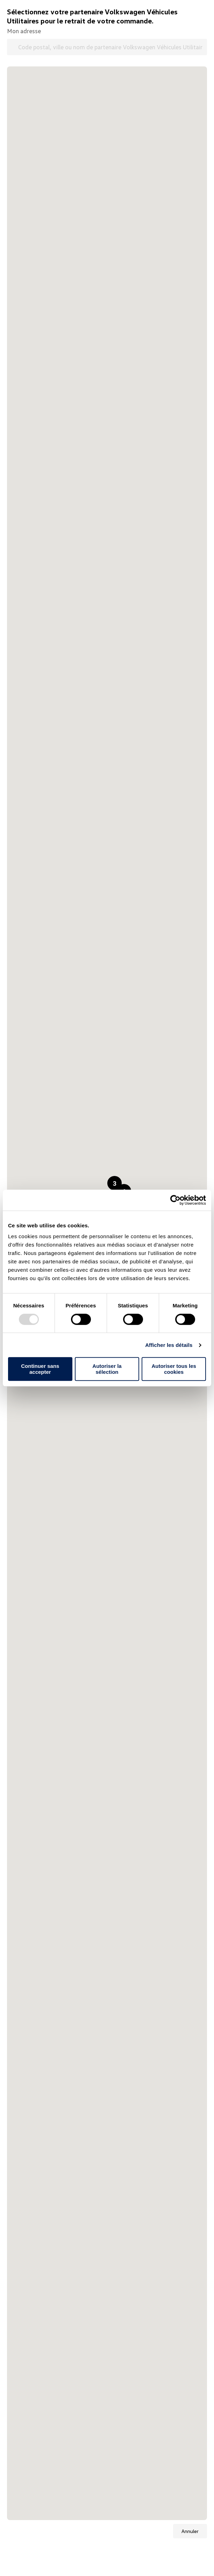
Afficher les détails (168, 1345)
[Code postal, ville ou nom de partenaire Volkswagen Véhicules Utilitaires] (107, 47)
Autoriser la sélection (106, 1369)
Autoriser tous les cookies (173, 1369)
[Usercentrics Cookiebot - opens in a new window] (175, 1200)
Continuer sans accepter (40, 1369)
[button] (114, 1183)
